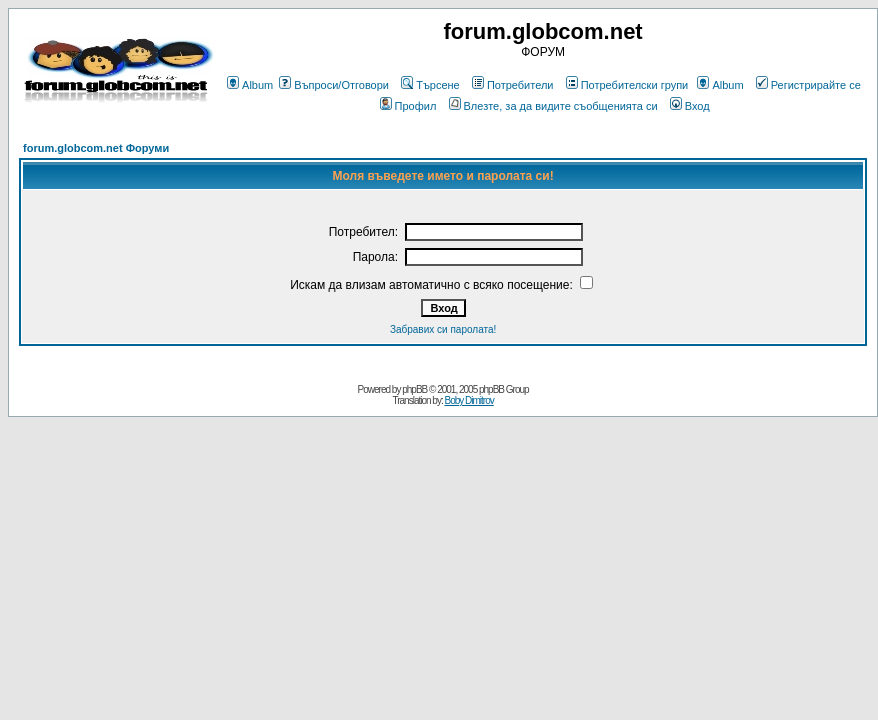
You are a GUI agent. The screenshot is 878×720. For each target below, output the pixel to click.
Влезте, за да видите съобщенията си (553, 106)
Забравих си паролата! (443, 329)
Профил (408, 106)
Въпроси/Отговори (334, 85)
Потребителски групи (627, 85)
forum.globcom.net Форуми (96, 148)
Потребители (513, 85)
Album (250, 85)
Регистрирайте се (808, 85)
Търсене (430, 85)
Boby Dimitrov (468, 400)
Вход (690, 106)
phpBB (414, 389)
